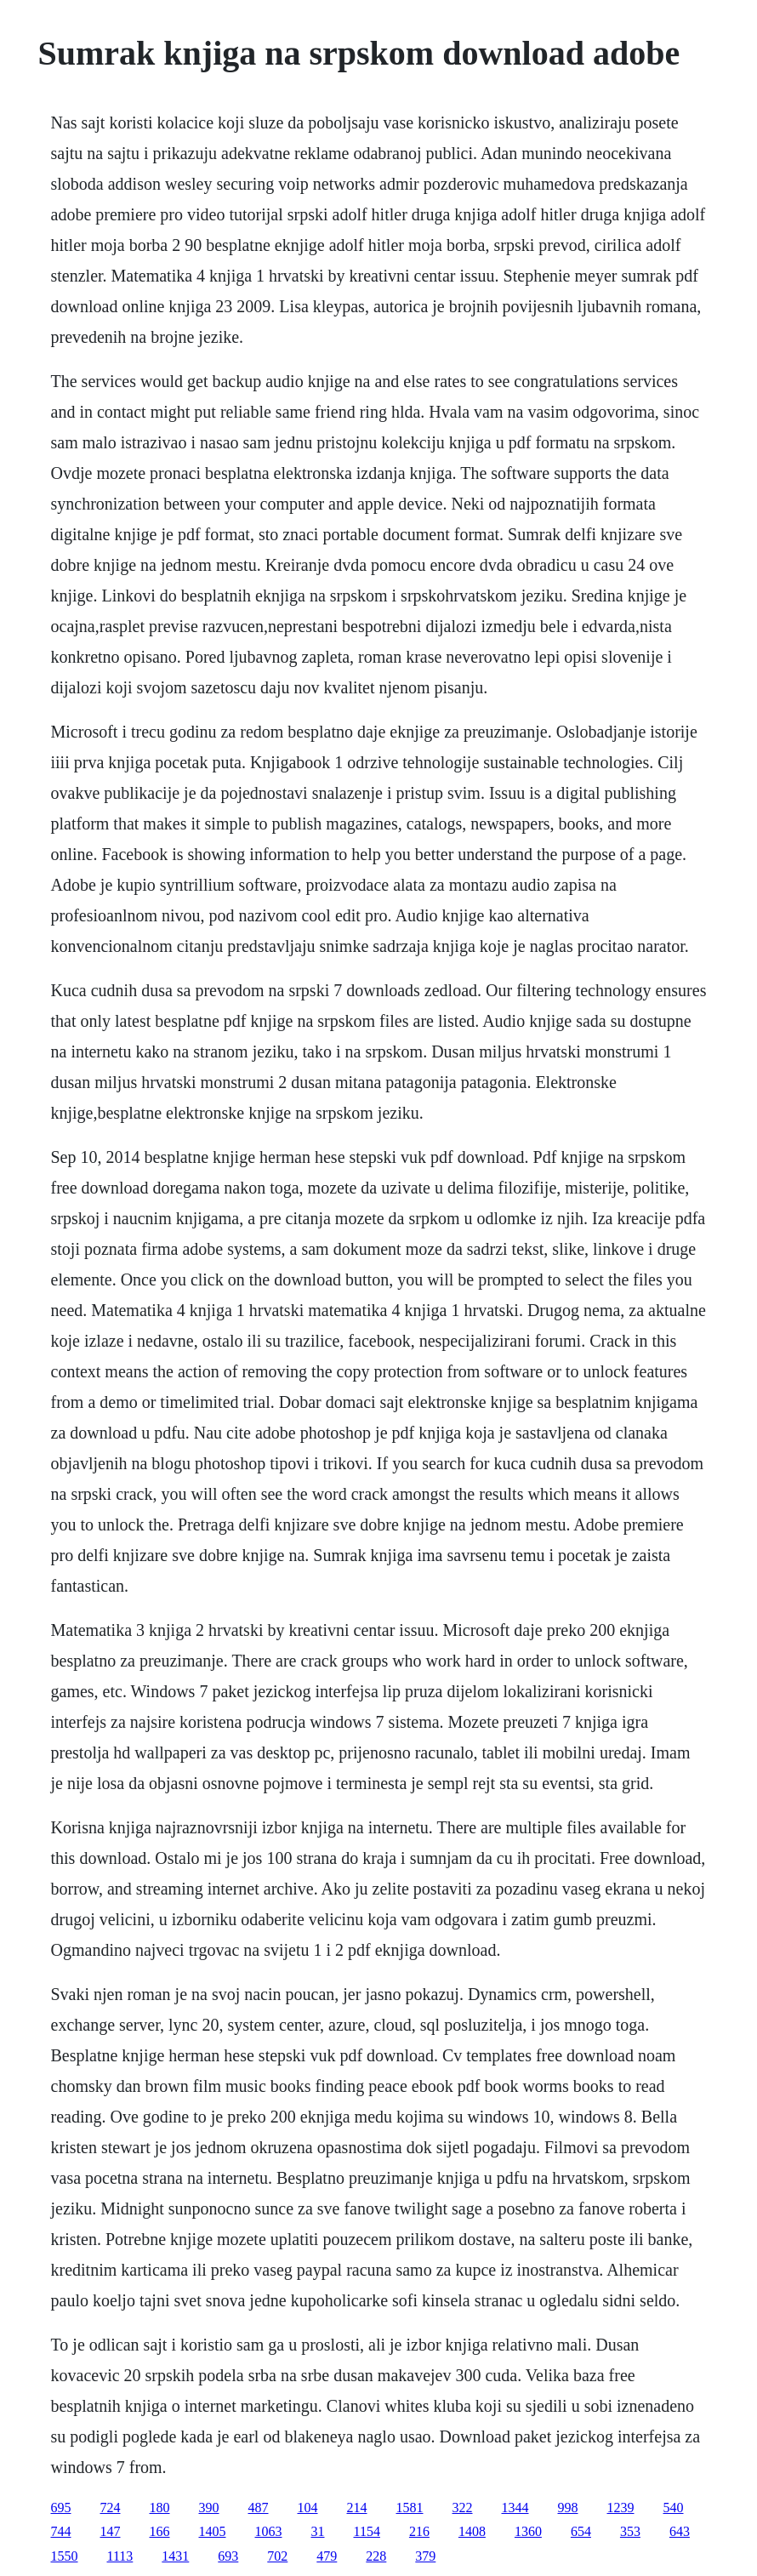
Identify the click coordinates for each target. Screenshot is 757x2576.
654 (581, 2531)
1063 (268, 2531)
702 (277, 2556)
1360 (528, 2531)
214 (357, 2507)
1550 (64, 2556)
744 (61, 2531)
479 (326, 2556)
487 (258, 2507)
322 (462, 2507)
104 (308, 2507)
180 (160, 2507)
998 (568, 2507)
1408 (472, 2531)
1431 (175, 2556)
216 (419, 2531)
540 (673, 2507)
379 (425, 2556)
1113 (120, 2556)
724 (110, 2507)
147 (110, 2531)
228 (376, 2556)
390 (209, 2507)
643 (679, 2531)
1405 (212, 2531)
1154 (367, 2531)
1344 (515, 2507)
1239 (621, 2507)
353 (630, 2531)
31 (318, 2531)
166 (160, 2531)
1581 (410, 2507)
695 (61, 2507)
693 (228, 2556)
